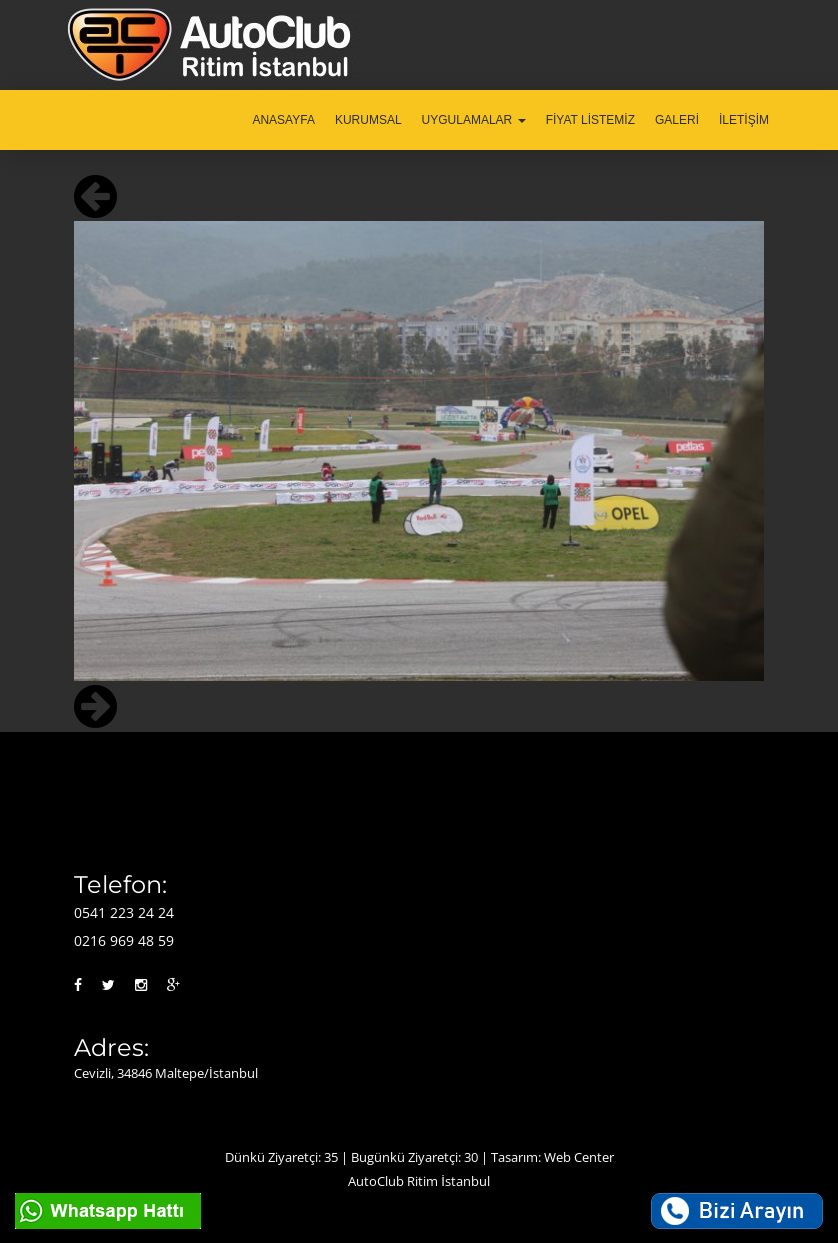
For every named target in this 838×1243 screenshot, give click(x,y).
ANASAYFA (283, 120)
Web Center (579, 1157)
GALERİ (677, 120)
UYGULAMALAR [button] (474, 120)
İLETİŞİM (744, 120)
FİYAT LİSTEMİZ (590, 120)
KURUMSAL (368, 120)
